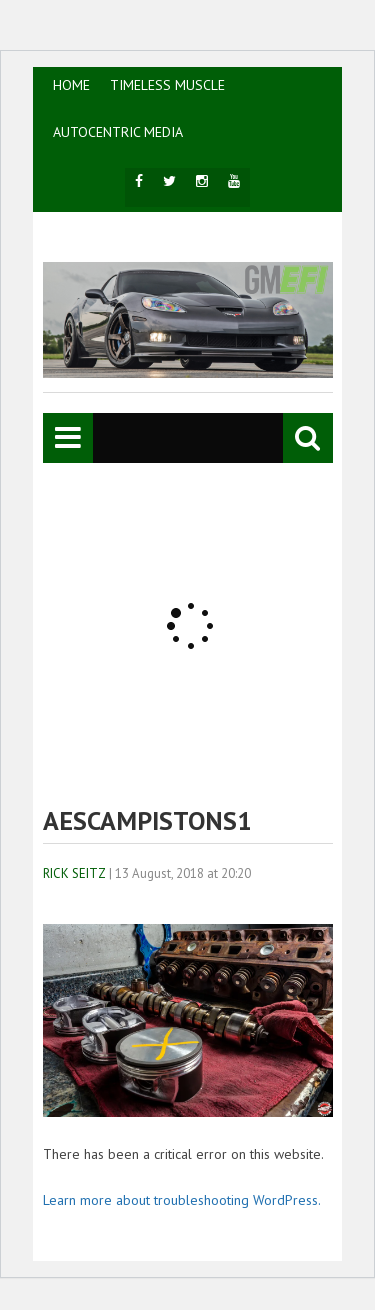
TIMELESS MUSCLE (167, 85)
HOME (71, 85)
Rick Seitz (74, 873)
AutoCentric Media (118, 132)
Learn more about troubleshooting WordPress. (182, 1200)
